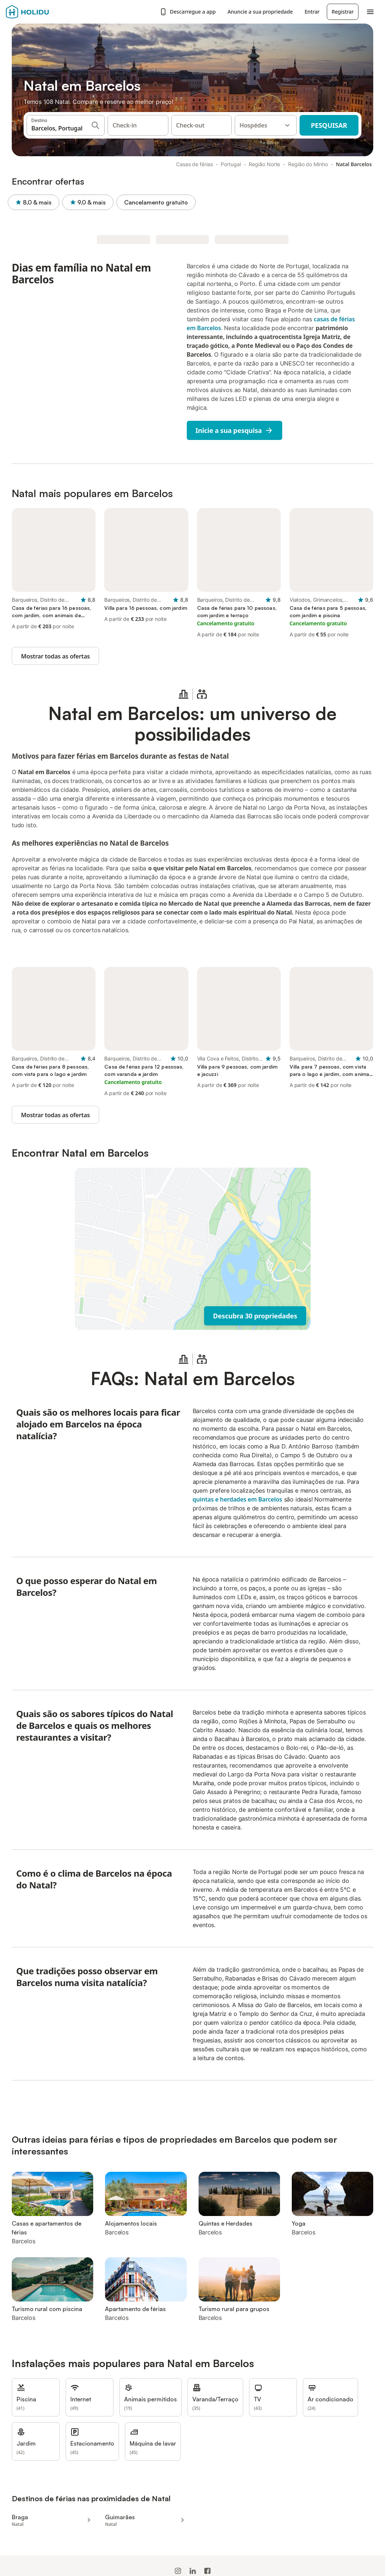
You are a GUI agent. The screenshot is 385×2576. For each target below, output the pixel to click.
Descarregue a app (188, 11)
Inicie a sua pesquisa (235, 430)
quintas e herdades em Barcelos (237, 1499)
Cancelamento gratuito (160, 202)
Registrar (343, 11)
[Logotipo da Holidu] (42, 11)
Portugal (231, 164)
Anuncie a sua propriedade (260, 11)
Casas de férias (194, 164)
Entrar (312, 11)
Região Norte (264, 164)
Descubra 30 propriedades (255, 1315)
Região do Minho (308, 164)
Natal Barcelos (354, 164)
